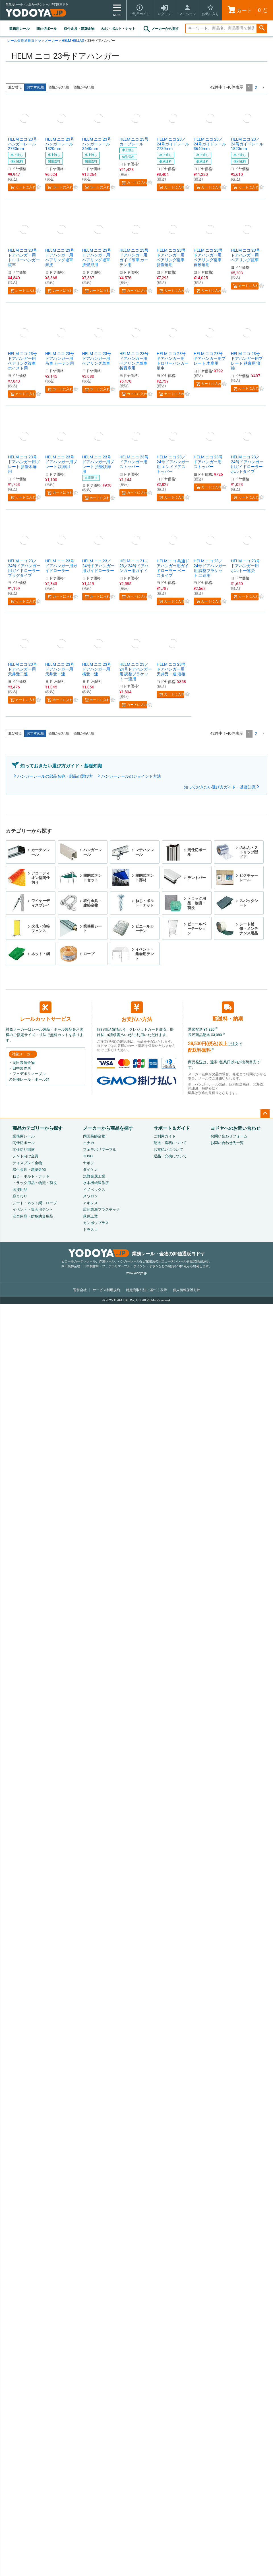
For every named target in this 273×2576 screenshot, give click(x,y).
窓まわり (20, 1196)
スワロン (90, 1196)
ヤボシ (88, 1163)
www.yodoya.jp (136, 1273)
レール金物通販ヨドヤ (24, 41)
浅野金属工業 (94, 1176)
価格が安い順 (58, 87)
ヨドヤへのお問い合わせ (235, 1128)
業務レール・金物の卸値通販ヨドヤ (137, 1253)
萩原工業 (90, 1216)
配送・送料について (170, 1143)
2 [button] (256, 87)
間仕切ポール (46, 29)
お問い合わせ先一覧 (227, 1143)
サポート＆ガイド (172, 1128)
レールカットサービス (45, 1011)
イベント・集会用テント (33, 1209)
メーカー (51, 41)
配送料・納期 (227, 1011)
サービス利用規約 (106, 1290)
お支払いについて (168, 1149)
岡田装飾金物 (94, 1136)
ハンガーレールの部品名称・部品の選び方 (55, 776)
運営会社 (80, 1290)
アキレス (90, 1203)
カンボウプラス (96, 1223)
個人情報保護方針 (186, 1290)
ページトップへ (265, 1113)
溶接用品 (20, 1189)
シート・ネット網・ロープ (35, 1203)
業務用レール (19, 29)
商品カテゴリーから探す (38, 1128)
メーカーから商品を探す (108, 1128)
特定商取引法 (146, 1290)
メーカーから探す (160, 29)
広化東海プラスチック (101, 1209)
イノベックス (94, 1189)
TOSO (88, 1156)
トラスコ (90, 1230)
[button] (263, 87)
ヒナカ (88, 1143)
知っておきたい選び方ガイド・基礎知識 (220, 787)
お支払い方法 (136, 1011)
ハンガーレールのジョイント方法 (131, 776)
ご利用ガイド (165, 1136)
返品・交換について (170, 1156)
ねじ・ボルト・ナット (118, 29)
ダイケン (90, 1169)
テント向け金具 (25, 1156)
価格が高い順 (83, 87)
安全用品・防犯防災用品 (33, 1216)
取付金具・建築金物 (79, 29)
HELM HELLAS (73, 41)
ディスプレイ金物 (27, 1163)
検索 (262, 28)
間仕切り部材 (24, 1149)
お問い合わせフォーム (228, 1136)
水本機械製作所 (96, 1183)
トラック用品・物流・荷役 (35, 1183)
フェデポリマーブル (99, 1149)
